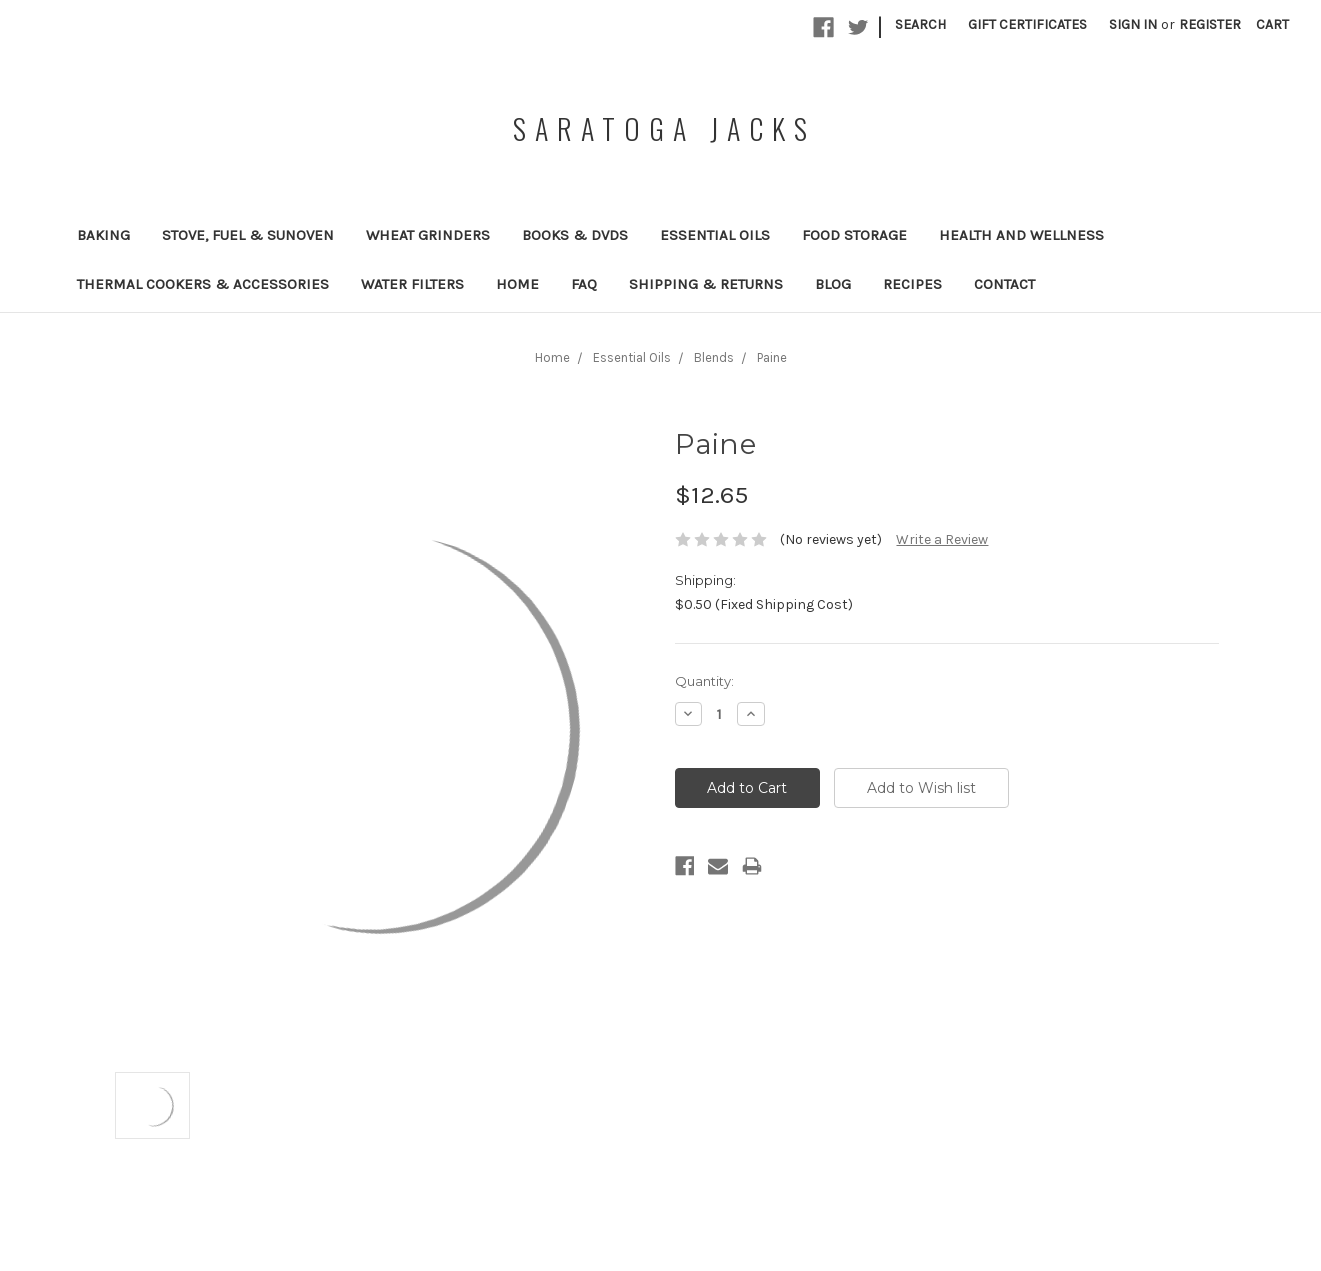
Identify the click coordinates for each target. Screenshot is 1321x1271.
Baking (103, 235)
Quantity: (704, 681)
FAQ (584, 284)
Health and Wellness (1021, 235)
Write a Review (942, 539)
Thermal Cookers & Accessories (203, 284)
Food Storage (854, 235)
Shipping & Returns (706, 284)
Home (517, 284)
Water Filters (412, 284)
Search (920, 24)
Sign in (1133, 24)
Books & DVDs (575, 235)
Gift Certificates (1027, 24)
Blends (714, 357)
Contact (1004, 284)
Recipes (912, 284)
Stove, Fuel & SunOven (248, 235)
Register (1210, 24)
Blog (833, 284)
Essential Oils (715, 235)
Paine (772, 357)
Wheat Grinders (428, 235)
